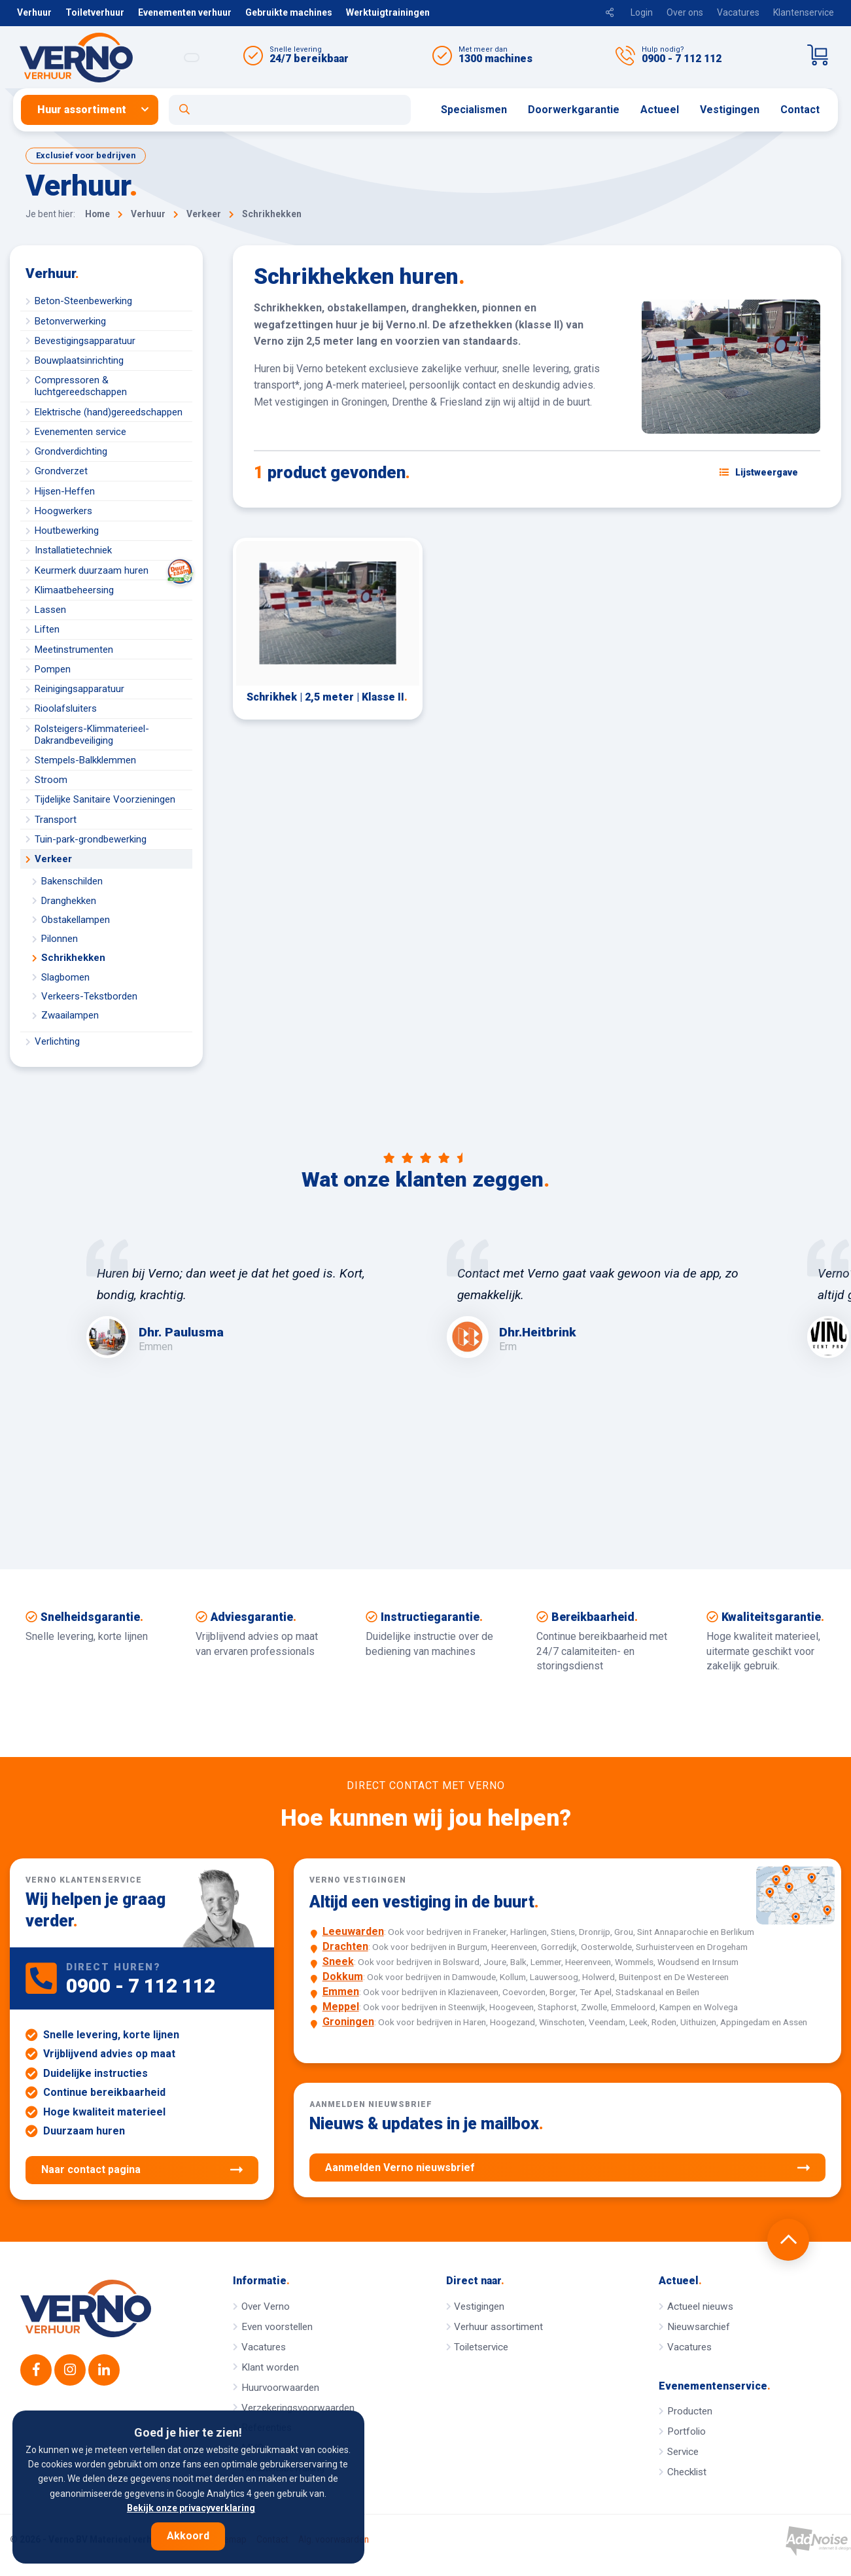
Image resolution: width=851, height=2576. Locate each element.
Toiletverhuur (94, 12)
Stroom (51, 780)
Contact (800, 109)
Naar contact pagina (142, 2170)
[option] (245, 1298)
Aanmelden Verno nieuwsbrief (567, 2168)
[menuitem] (95, 110)
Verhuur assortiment (498, 2327)
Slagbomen (65, 977)
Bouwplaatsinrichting (79, 360)
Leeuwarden (353, 1931)
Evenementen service (80, 432)
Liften (47, 629)
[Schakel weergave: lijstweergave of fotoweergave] (759, 472)
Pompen (53, 669)
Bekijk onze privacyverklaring (191, 2508)
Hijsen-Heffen (65, 491)
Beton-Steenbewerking (83, 301)
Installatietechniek (73, 550)
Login (642, 12)
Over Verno (265, 2306)
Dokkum (342, 1976)
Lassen (50, 610)
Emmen (340, 1991)
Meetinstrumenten (74, 649)
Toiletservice (481, 2347)
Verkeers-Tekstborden (89, 996)
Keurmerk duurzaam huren (113, 570)
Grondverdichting (71, 451)
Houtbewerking (67, 530)
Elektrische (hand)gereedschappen (108, 412)
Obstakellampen (75, 920)
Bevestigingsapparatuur (85, 341)
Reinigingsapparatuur (79, 689)
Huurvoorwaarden (280, 2387)
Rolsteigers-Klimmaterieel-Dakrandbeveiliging (92, 734)
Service (683, 2452)
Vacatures (738, 12)
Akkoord (188, 2536)
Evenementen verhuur (185, 12)
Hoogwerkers (63, 511)
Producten (689, 2411)
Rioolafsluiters (66, 708)
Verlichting (57, 1041)
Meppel (340, 2006)
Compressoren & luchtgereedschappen (81, 386)
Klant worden (270, 2367)
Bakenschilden (72, 881)
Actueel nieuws (700, 2306)
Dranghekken (68, 901)
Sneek (338, 1961)
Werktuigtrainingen (388, 12)
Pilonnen (59, 939)
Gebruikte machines (288, 12)
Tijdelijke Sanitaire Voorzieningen (105, 799)
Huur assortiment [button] (81, 109)
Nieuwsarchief (698, 2327)
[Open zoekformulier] (290, 110)
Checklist (686, 2472)
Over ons (685, 12)
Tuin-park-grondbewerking (91, 839)
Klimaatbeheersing (74, 590)
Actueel (659, 109)
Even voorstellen (277, 2327)
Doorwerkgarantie (573, 109)
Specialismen (474, 109)
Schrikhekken (73, 958)
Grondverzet (61, 471)
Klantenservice (803, 12)
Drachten (345, 1946)
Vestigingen (729, 109)
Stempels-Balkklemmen (85, 760)
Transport (56, 820)
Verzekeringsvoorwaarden (298, 2408)
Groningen (348, 2021)
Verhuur (34, 12)
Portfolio (686, 2431)
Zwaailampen (70, 1015)
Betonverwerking (70, 321)
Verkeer (53, 859)
